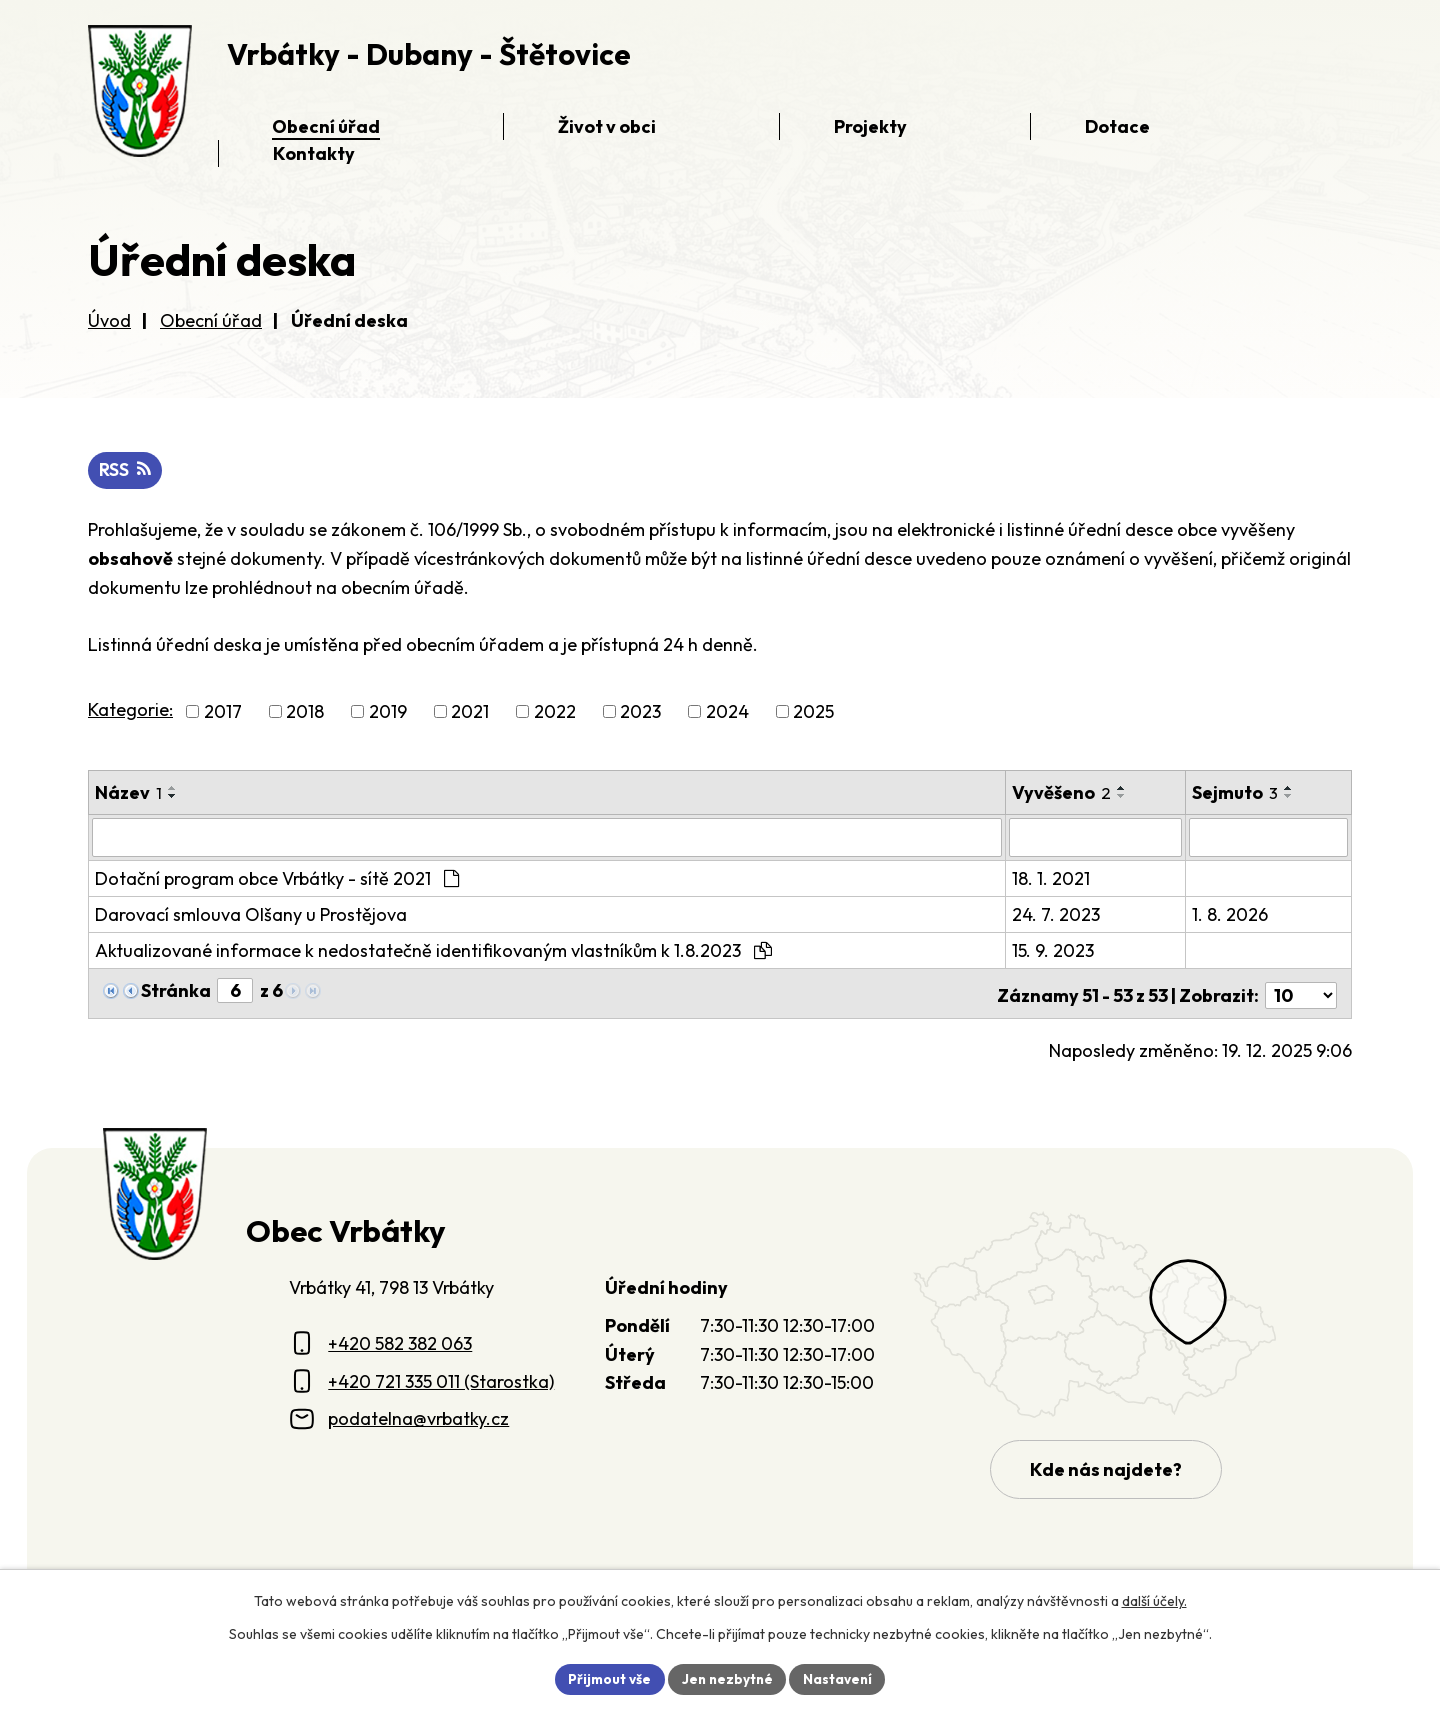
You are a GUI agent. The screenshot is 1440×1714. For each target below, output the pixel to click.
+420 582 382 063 (400, 1339)
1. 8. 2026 (1231, 914)
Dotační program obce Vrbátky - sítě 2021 (277, 878)
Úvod (109, 320)
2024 (727, 712)
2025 (813, 712)
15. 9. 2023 (1053, 950)
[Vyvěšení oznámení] (1096, 838)
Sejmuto (1236, 793)
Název (128, 793)
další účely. (1154, 1600)
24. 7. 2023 (1056, 914)
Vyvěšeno (1061, 793)
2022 (555, 712)
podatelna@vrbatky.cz (418, 1414)
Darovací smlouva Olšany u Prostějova (251, 914)
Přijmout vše (606, 1678)
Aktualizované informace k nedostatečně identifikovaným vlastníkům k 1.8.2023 (433, 950)
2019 (388, 712)
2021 (470, 712)
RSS (126, 471)
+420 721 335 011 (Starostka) (441, 1377)
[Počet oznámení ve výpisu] (1301, 991)
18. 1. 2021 (1051, 878)
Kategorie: (130, 710)
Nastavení (840, 1678)
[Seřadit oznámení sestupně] (173, 797)
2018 (305, 712)
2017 (223, 712)
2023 (640, 712)
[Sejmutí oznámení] (1269, 838)
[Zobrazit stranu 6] (235, 990)
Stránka (176, 990)
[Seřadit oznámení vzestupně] (173, 789)
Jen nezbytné (727, 1678)
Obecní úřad (211, 320)
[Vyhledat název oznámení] (547, 838)
